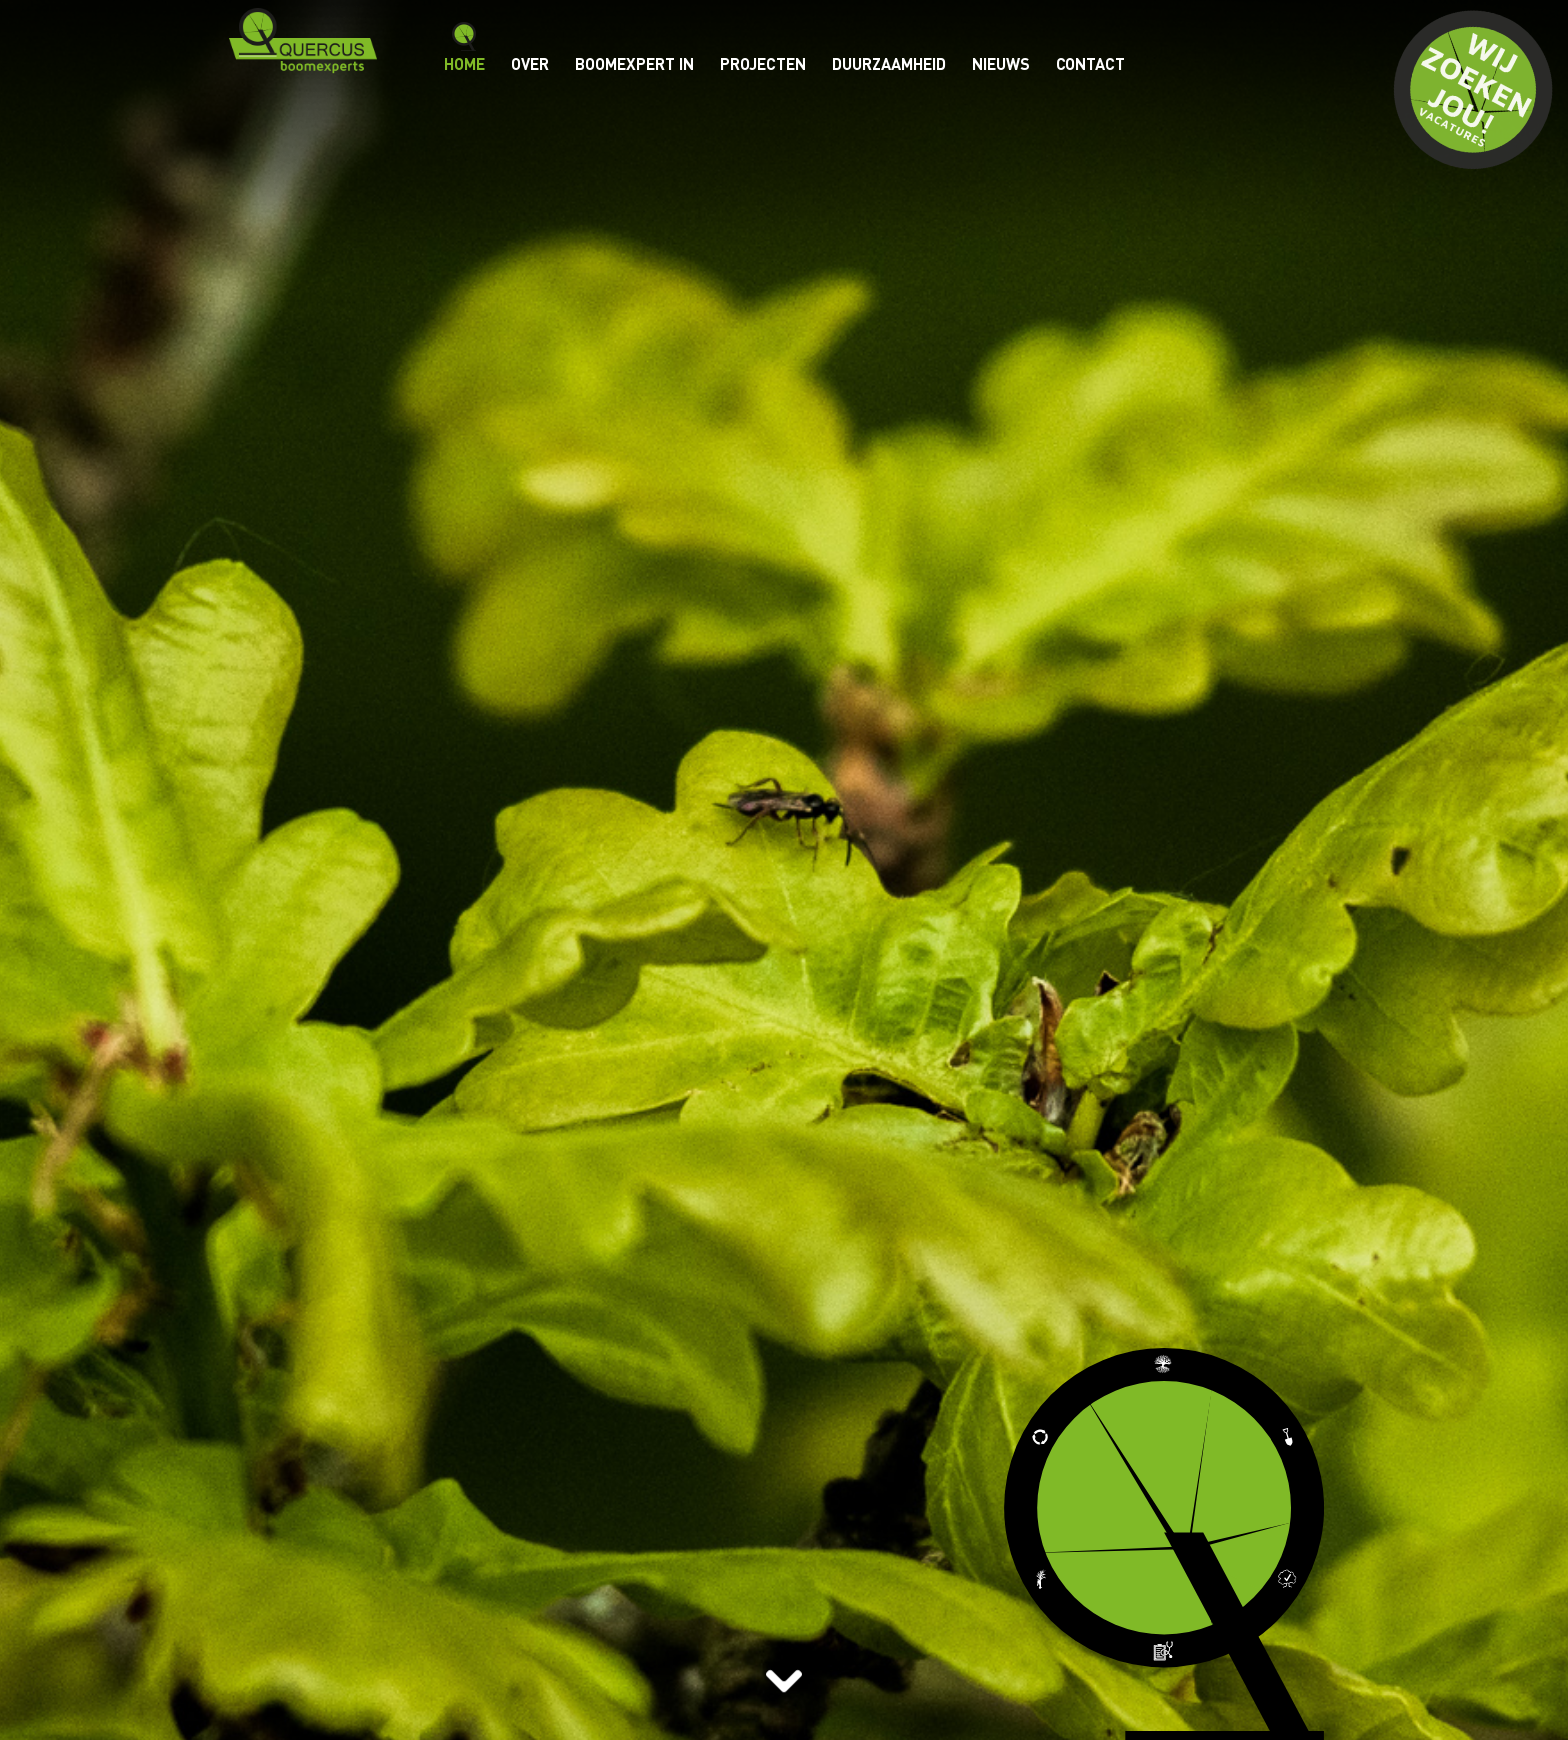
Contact (1090, 63)
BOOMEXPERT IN (634, 63)
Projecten (763, 63)
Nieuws (1001, 63)
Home (464, 63)
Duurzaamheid (889, 63)
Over (530, 63)
